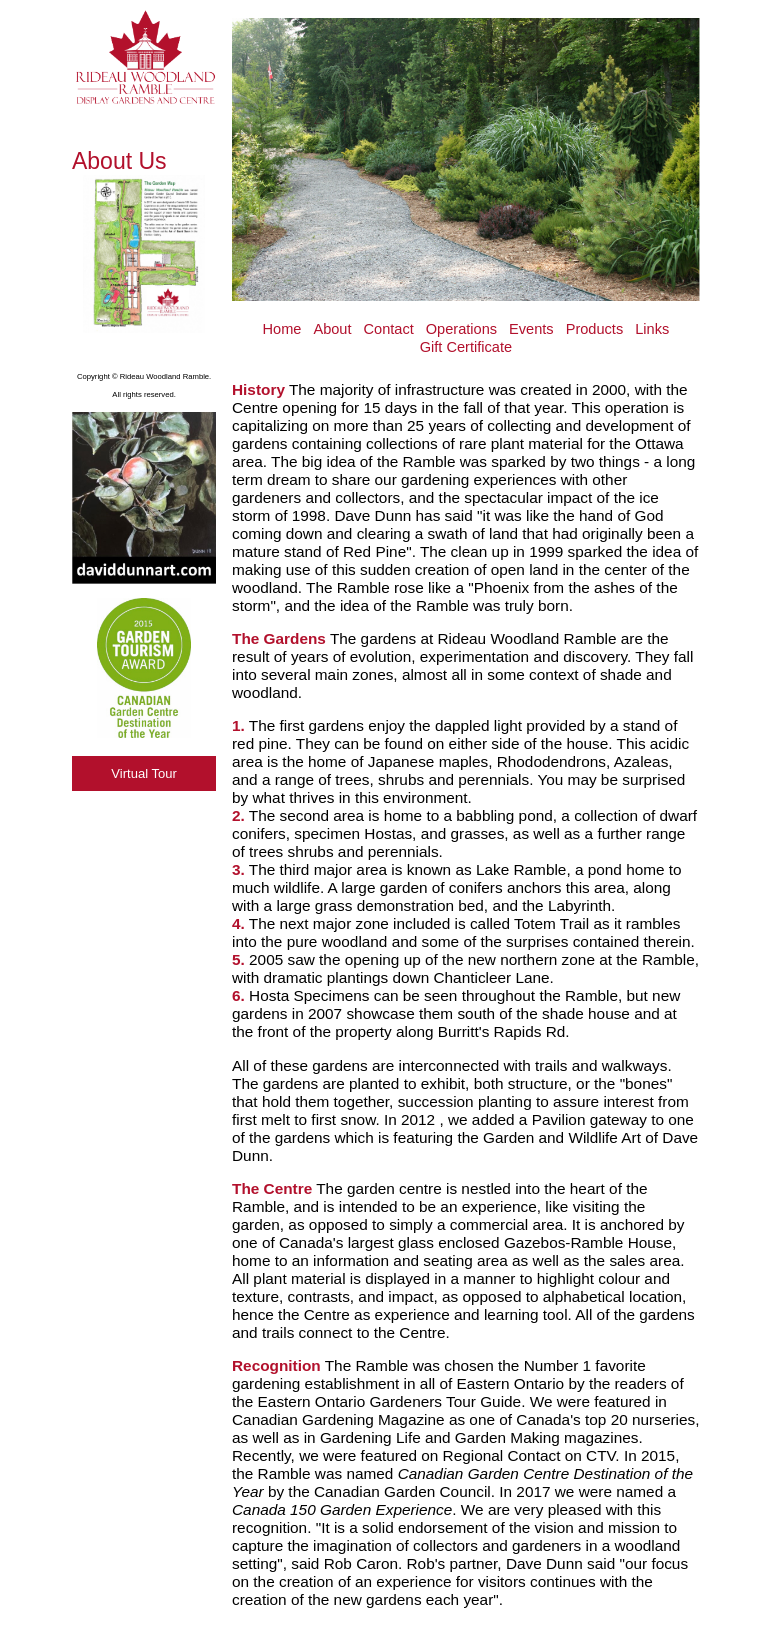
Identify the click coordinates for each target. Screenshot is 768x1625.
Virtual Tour (144, 773)
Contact (389, 329)
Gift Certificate (466, 347)
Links (652, 329)
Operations (461, 329)
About (332, 329)
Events (531, 329)
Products (595, 329)
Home (282, 329)
